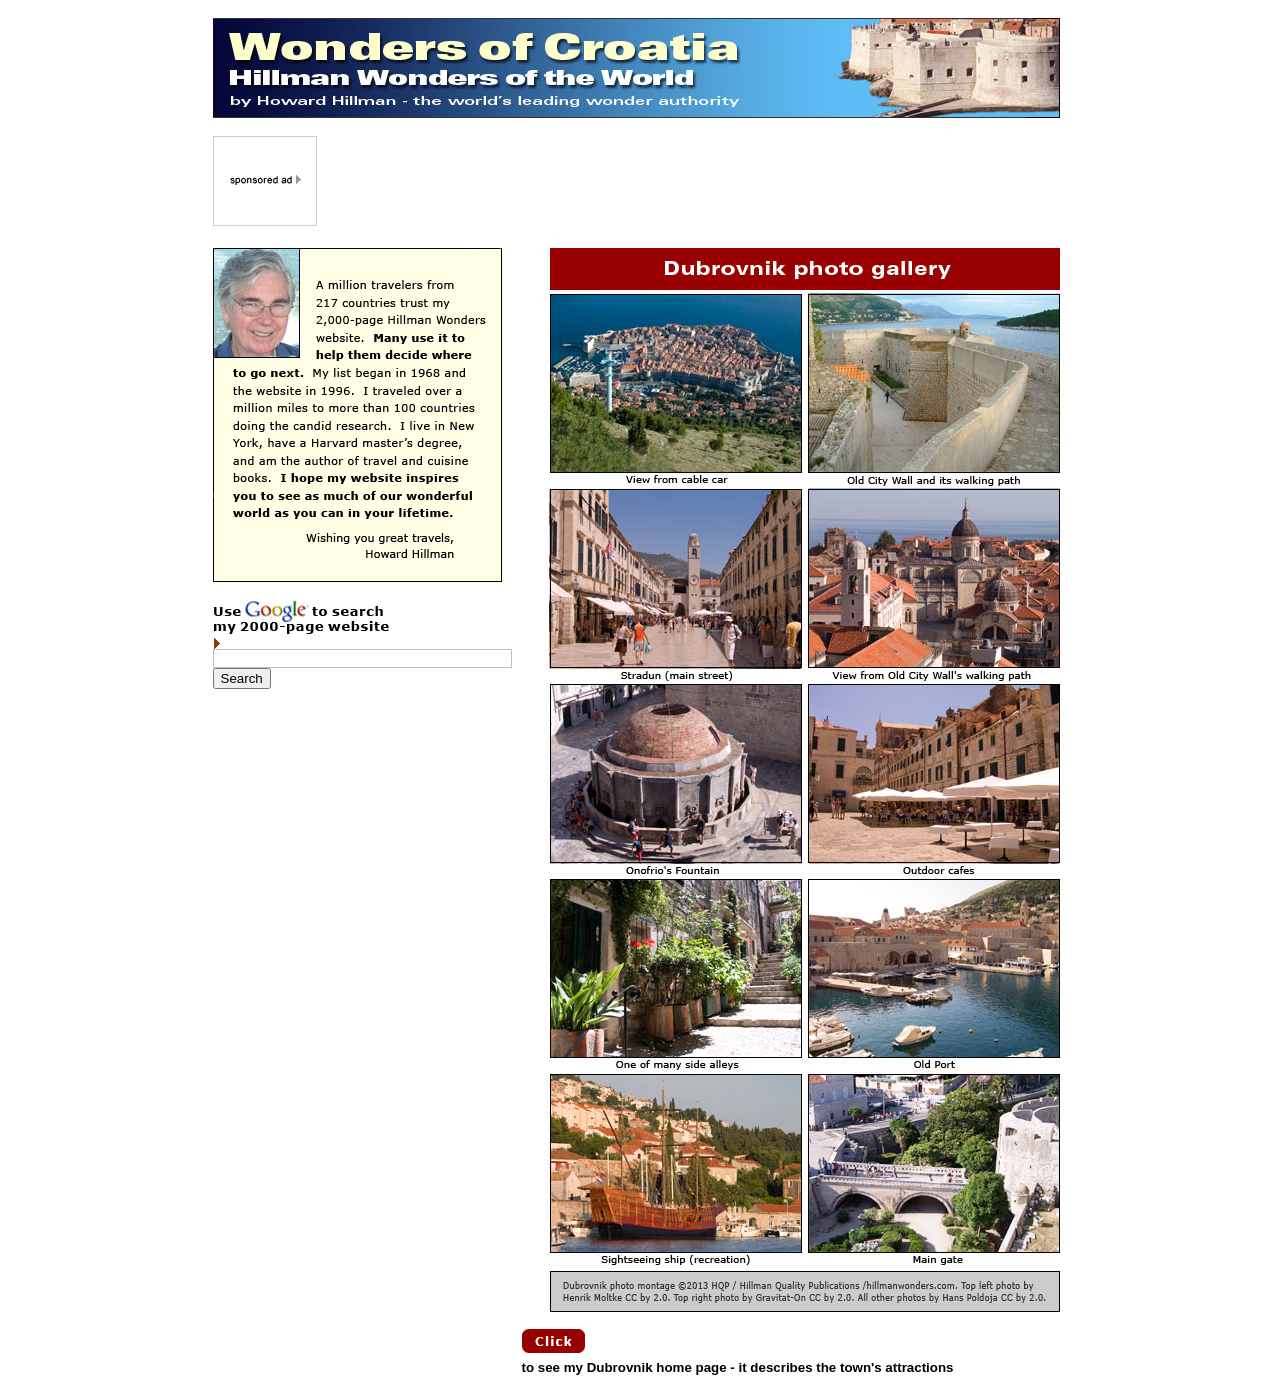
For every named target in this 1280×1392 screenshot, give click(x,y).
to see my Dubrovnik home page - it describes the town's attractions (738, 1367)
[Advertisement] (690, 181)
